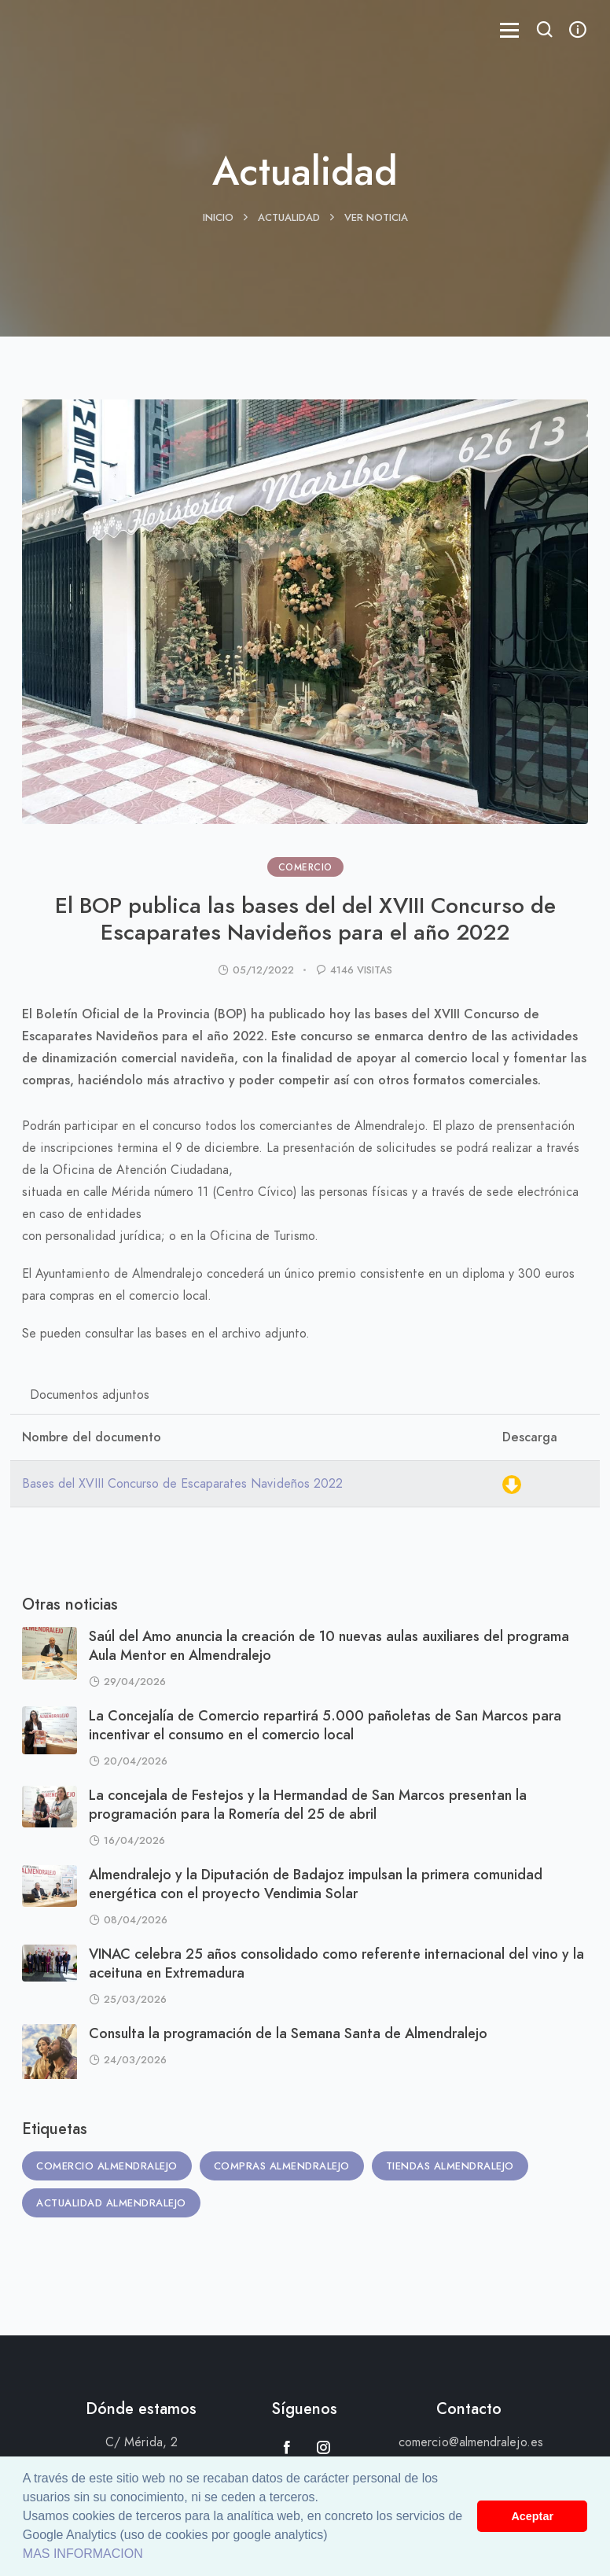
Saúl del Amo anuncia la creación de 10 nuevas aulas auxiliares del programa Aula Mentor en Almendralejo (329, 1645)
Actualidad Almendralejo (111, 2203)
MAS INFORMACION (83, 2553)
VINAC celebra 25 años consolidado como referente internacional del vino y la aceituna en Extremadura (336, 1963)
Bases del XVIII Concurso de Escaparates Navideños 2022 (182, 1483)
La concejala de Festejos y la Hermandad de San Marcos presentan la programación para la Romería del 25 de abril (308, 1804)
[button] (545, 31)
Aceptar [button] (532, 2516)
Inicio (218, 218)
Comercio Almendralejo (107, 2166)
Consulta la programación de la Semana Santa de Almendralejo (288, 2033)
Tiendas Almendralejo (450, 2166)
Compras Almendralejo (282, 2166)
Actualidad (289, 218)
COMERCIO (305, 867)
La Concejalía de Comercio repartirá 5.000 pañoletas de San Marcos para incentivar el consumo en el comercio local (325, 1725)
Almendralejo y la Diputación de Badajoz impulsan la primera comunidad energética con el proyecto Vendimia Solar (315, 1883)
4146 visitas (361, 970)
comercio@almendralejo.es (471, 2442)
